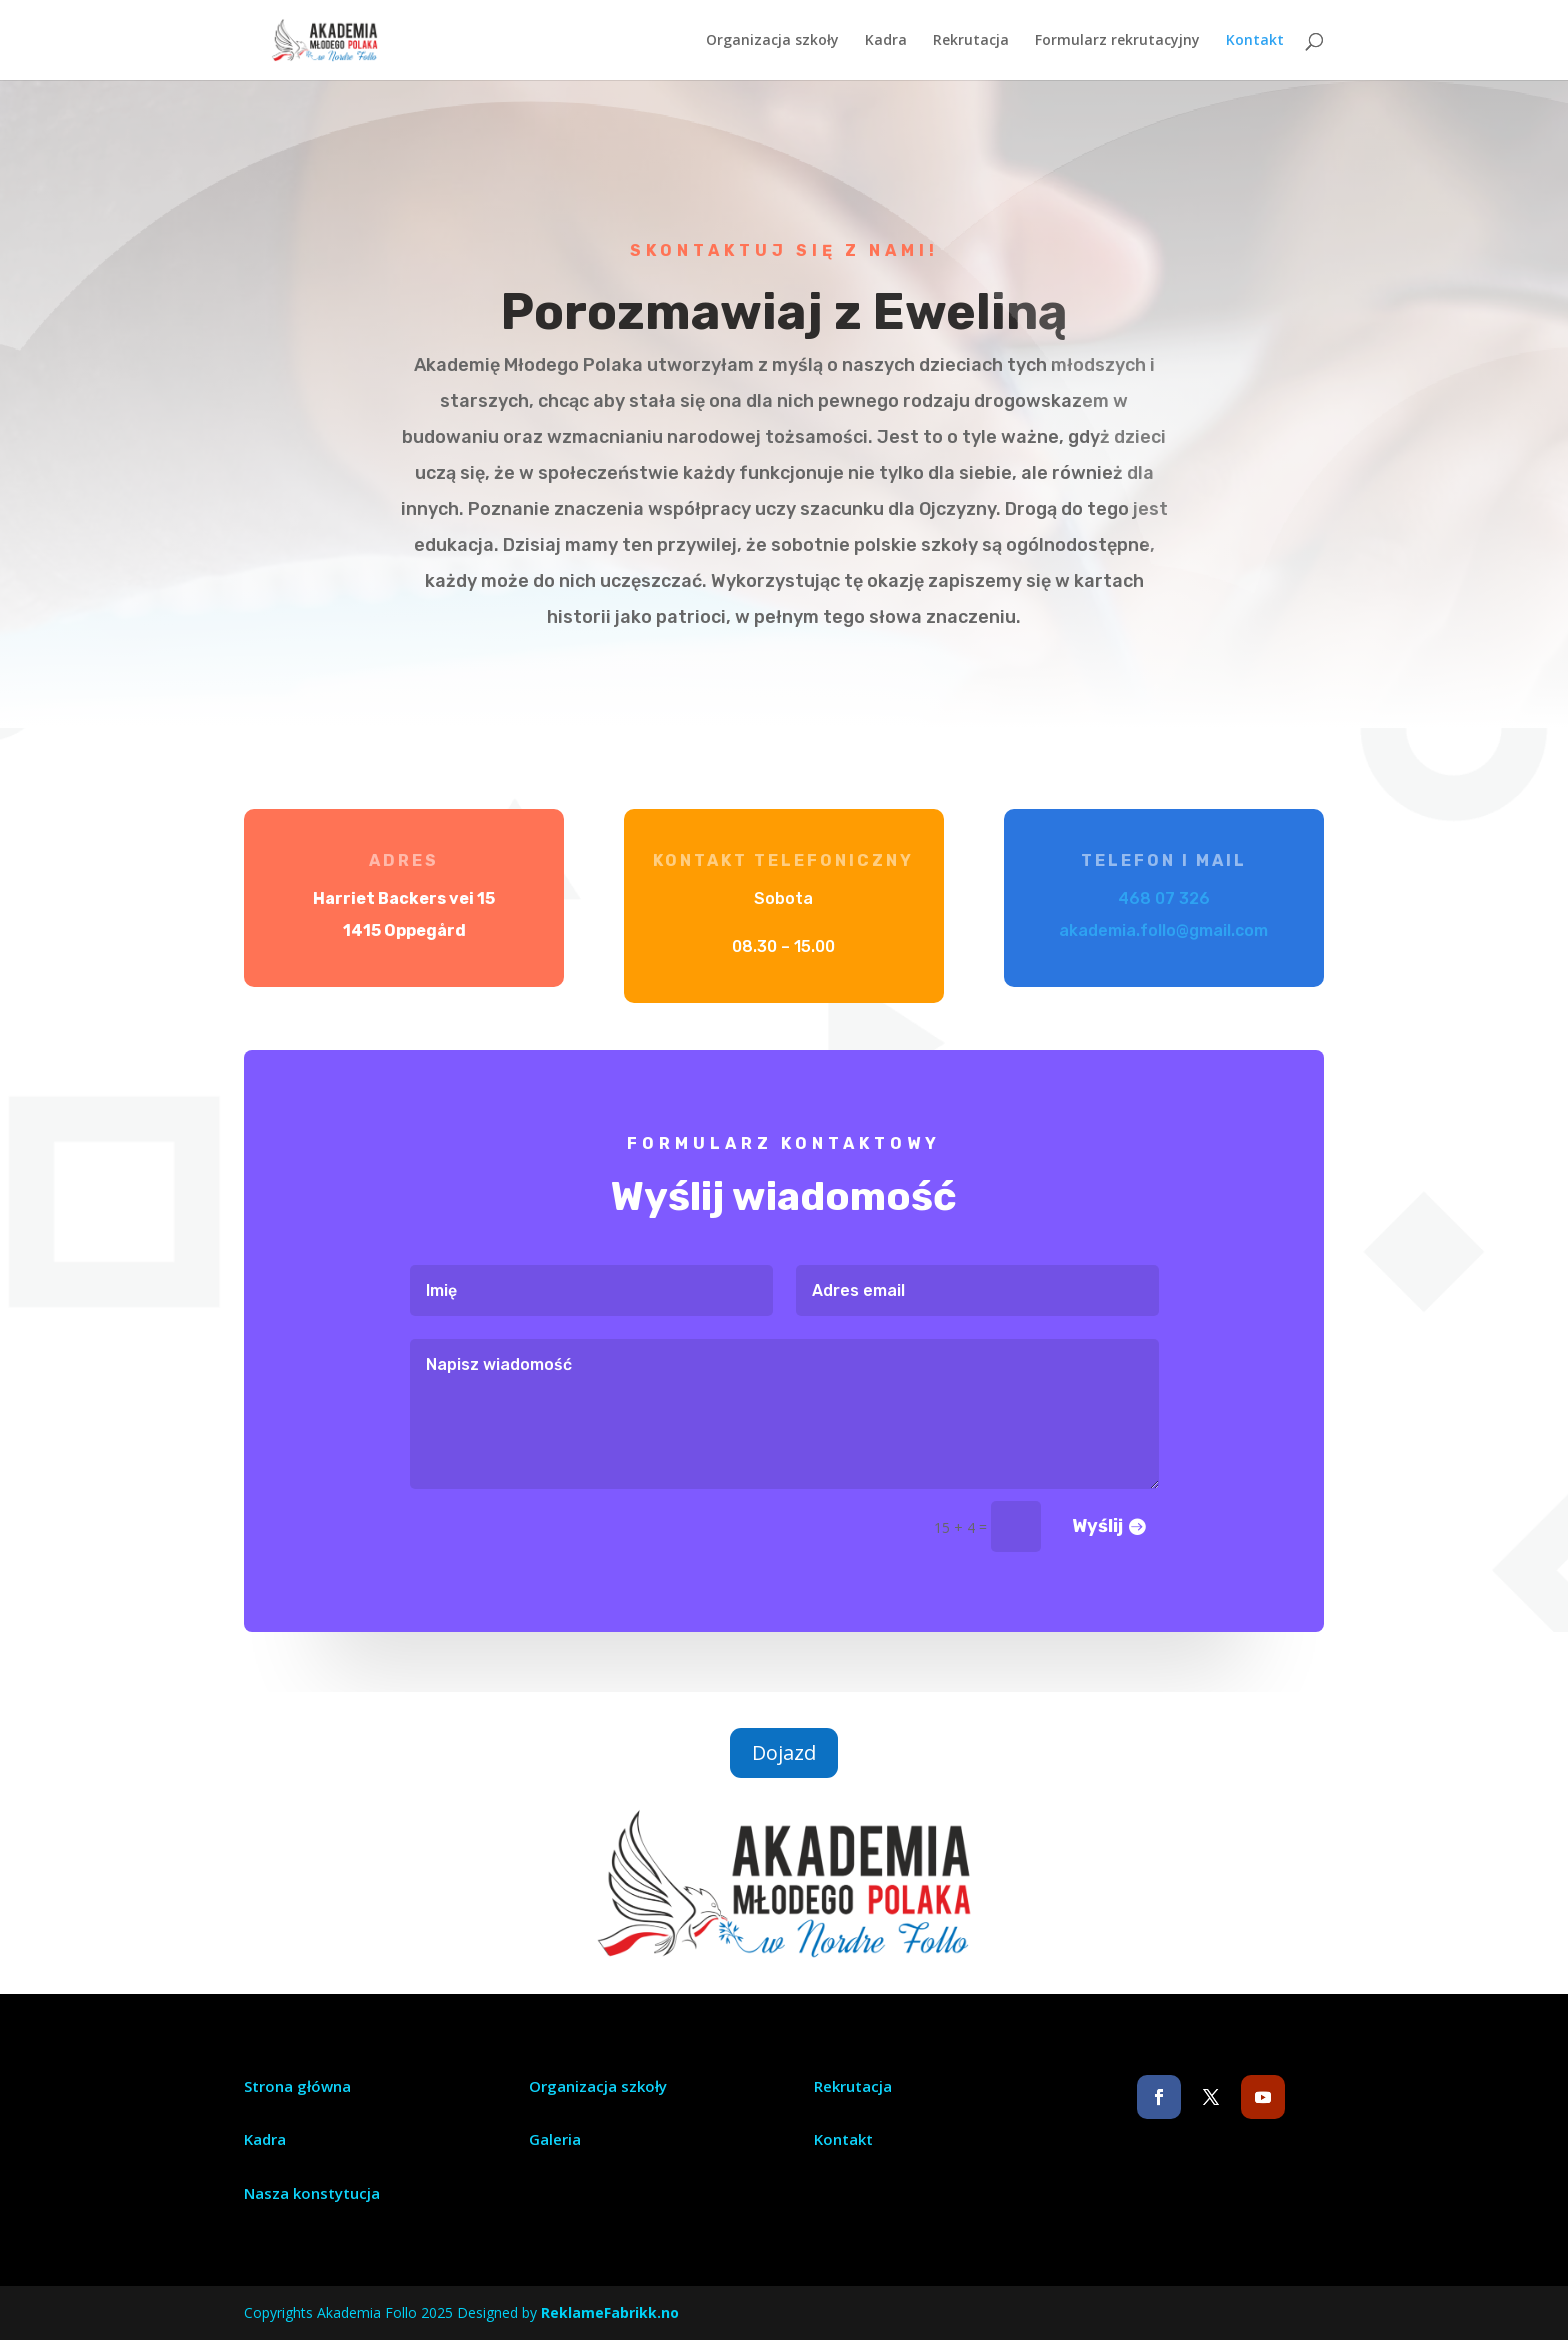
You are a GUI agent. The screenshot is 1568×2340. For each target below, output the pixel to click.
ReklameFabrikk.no (610, 2312)
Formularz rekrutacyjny (1117, 41)
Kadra (886, 41)
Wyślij (1069, 1509)
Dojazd (784, 1752)
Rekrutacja (971, 41)
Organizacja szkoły (772, 41)
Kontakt (1255, 41)
